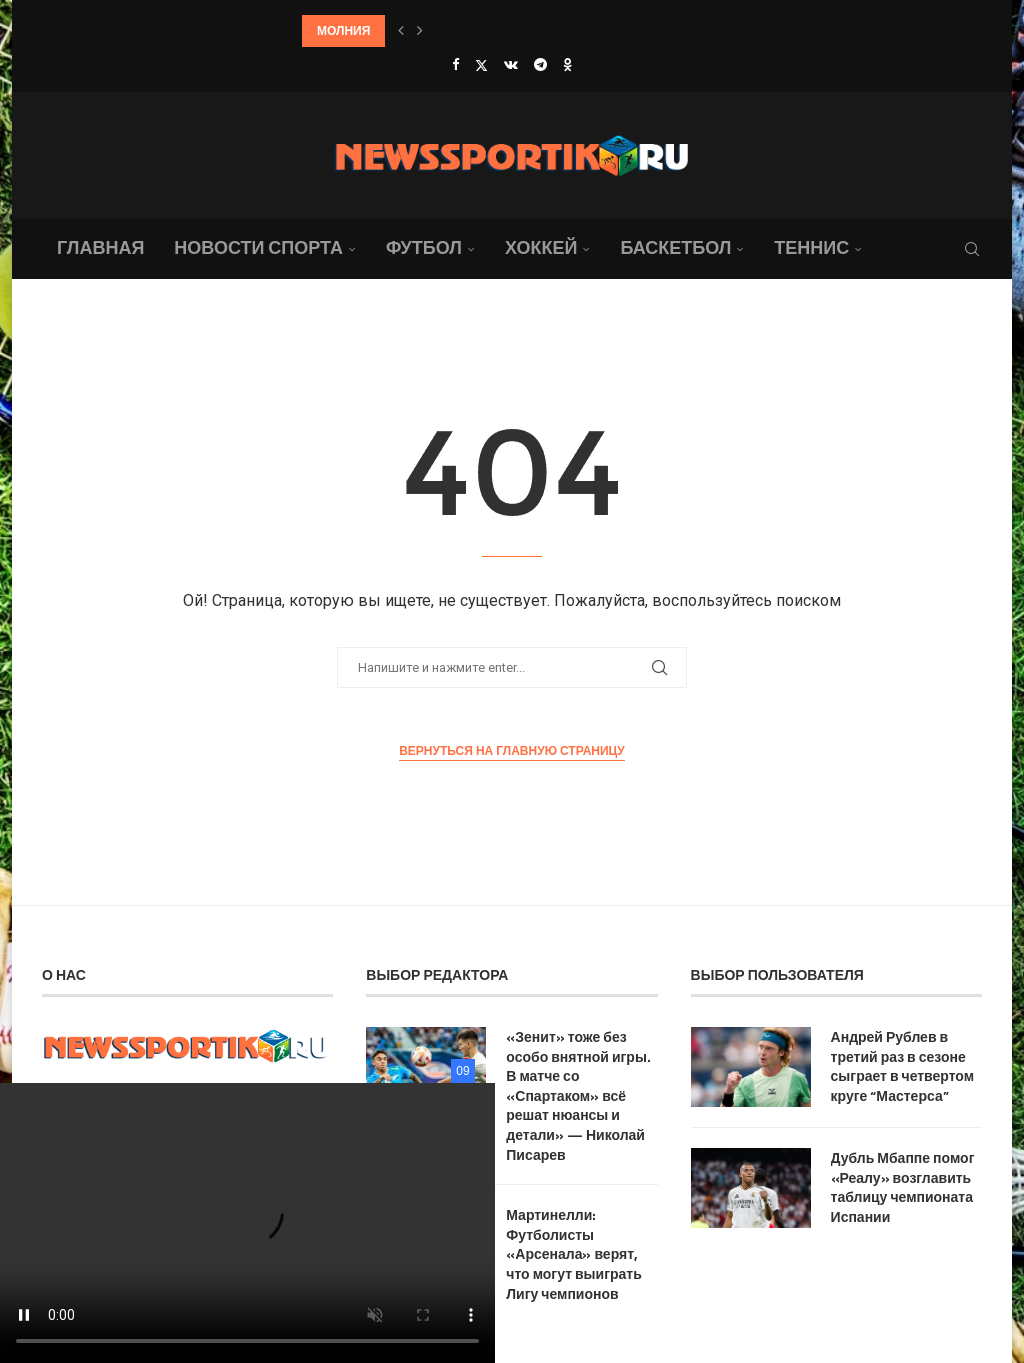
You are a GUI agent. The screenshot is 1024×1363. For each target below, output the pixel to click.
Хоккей (541, 247)
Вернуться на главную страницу (512, 751)
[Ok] (567, 64)
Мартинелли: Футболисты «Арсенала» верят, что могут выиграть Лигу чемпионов (574, 1254)
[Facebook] (455, 64)
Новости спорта (258, 247)
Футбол (424, 247)
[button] (401, 31)
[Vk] (511, 64)
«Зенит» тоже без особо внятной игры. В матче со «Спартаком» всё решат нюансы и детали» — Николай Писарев (578, 1095)
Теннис (811, 247)
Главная (100, 247)
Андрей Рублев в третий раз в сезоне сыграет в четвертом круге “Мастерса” (903, 1066)
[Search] (972, 249)
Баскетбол (675, 247)
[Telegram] (540, 64)
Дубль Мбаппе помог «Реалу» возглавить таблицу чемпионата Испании (903, 1187)
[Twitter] (481, 65)
